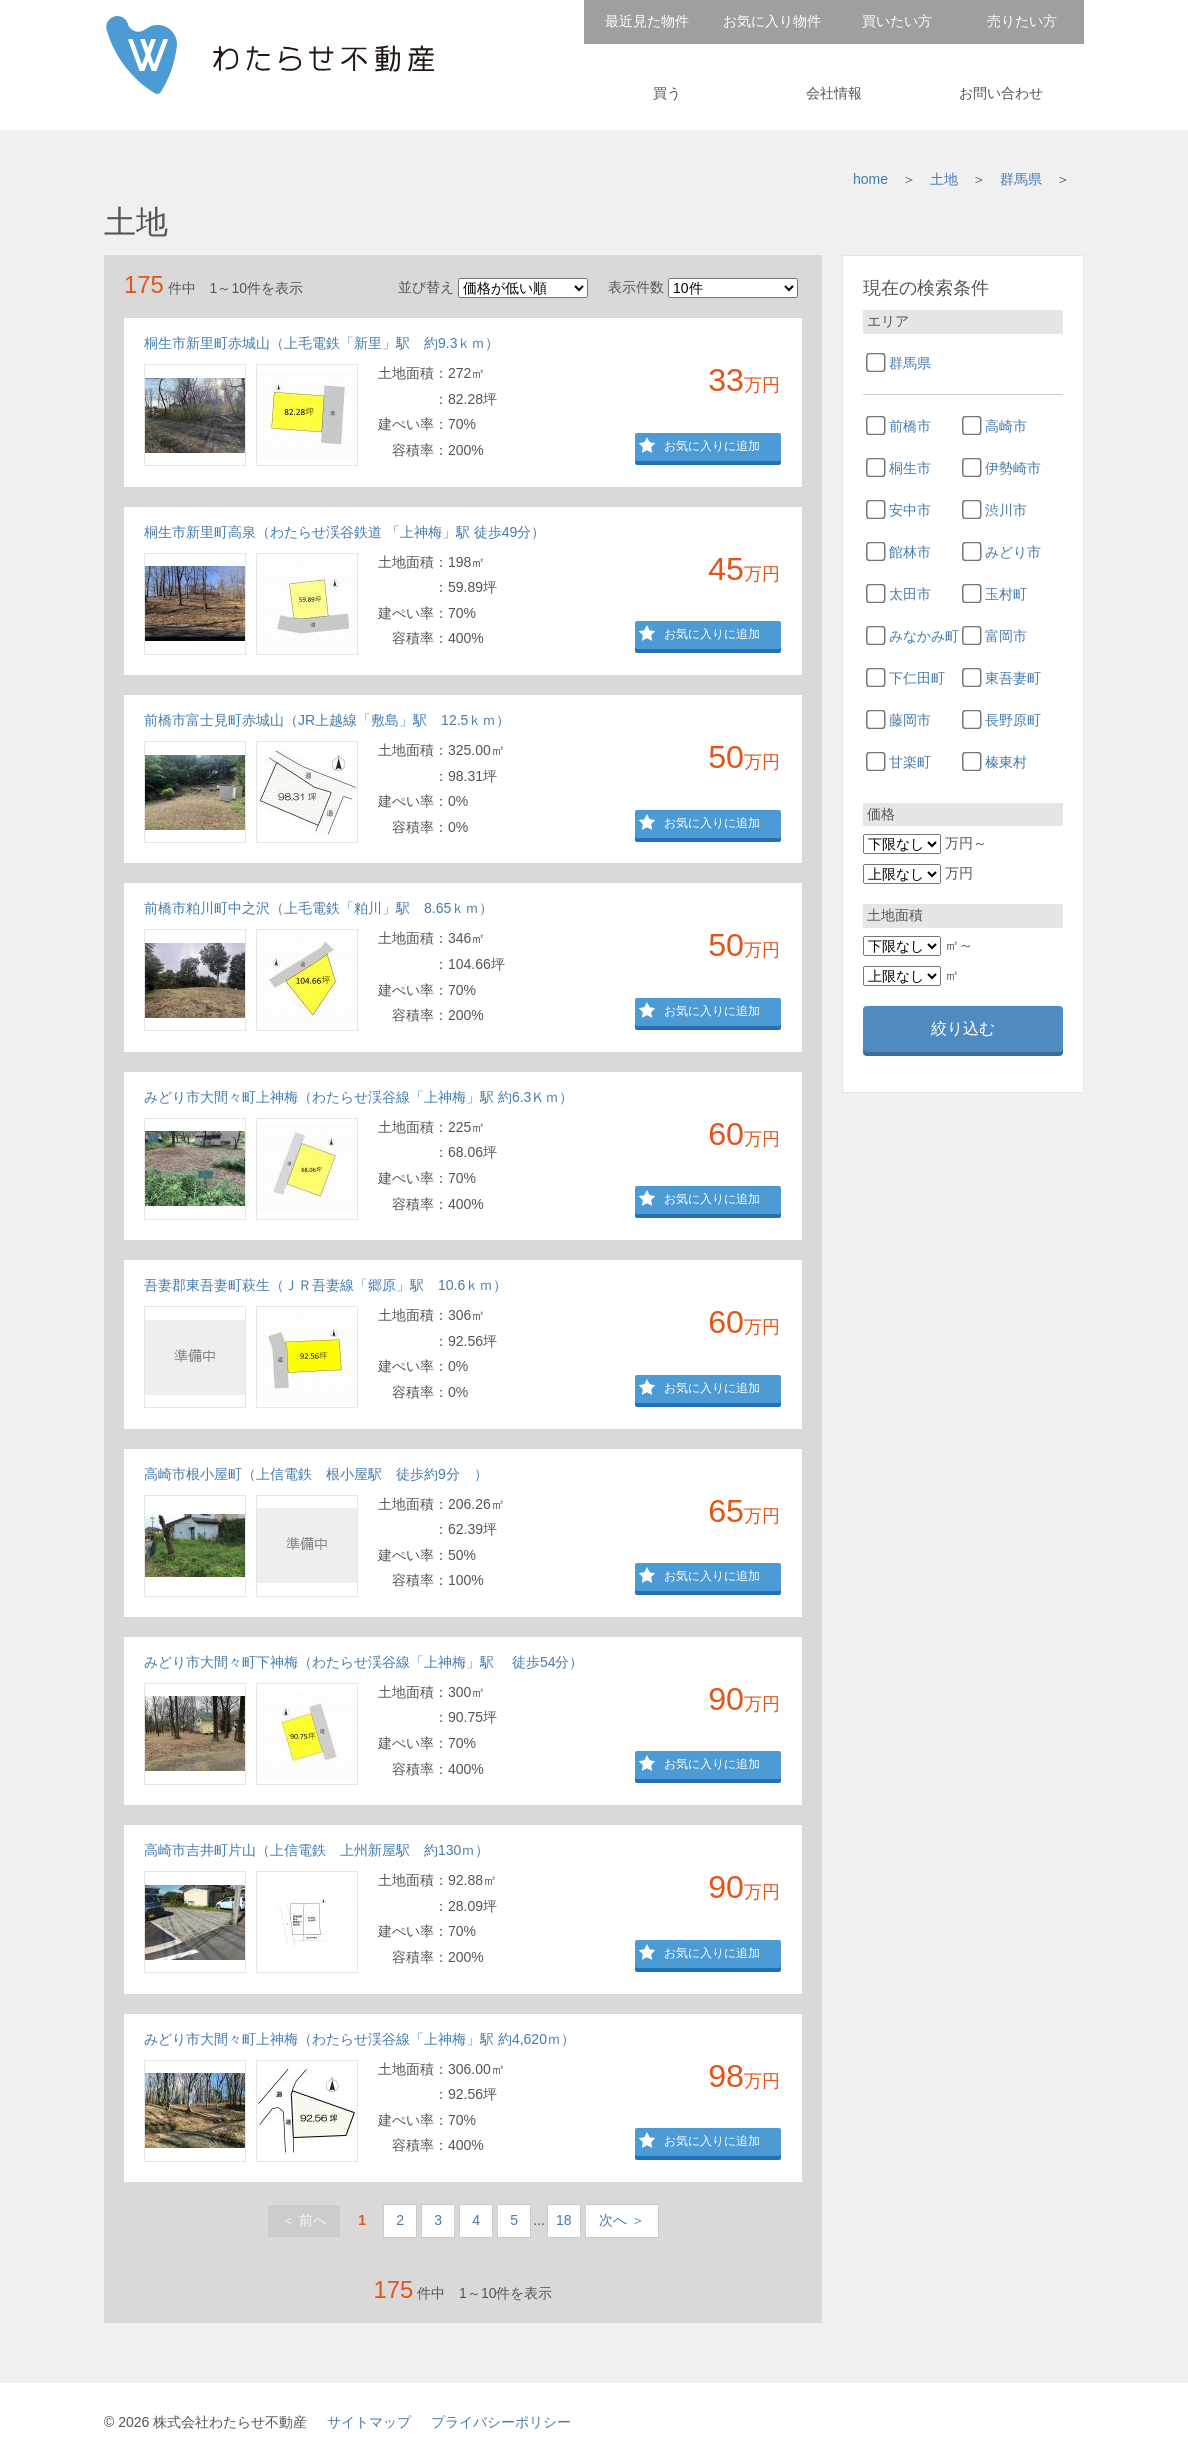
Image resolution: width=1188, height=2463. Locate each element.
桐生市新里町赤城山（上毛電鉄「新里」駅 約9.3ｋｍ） (321, 343)
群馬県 (1021, 179)
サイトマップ (369, 2422)
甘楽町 (910, 762)
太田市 (910, 594)
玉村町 (1006, 594)
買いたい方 (897, 21)
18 (564, 2220)
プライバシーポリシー (501, 2422)
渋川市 (1006, 510)
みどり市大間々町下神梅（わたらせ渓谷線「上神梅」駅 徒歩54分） (363, 1662)
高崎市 (1006, 426)
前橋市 (910, 426)
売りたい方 (1022, 21)
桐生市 (910, 468)
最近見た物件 (647, 21)
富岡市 (1006, 636)
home (870, 179)
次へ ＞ (622, 2220)
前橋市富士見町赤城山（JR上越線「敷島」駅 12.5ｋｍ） (327, 720)
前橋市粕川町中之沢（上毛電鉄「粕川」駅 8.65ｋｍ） (318, 908)
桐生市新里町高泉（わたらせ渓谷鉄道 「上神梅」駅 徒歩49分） (344, 532)
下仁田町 (917, 678)
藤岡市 (910, 720)
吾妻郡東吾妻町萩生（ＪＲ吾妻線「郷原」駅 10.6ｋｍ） (325, 1285)
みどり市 (1013, 552)
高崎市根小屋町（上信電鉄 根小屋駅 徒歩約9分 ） (316, 1474)
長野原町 (1013, 720)
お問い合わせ (1001, 93)
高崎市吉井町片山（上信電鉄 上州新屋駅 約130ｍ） (316, 1850)
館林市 (910, 552)
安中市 (910, 510)
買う (667, 93)
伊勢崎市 (1013, 468)
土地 (944, 179)
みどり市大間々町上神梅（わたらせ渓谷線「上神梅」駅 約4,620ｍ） (359, 2039)
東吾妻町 (1013, 678)
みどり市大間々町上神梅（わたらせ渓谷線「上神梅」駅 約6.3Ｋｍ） (358, 1097)
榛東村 (1006, 762)
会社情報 (834, 93)
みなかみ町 (924, 636)
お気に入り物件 (772, 21)
